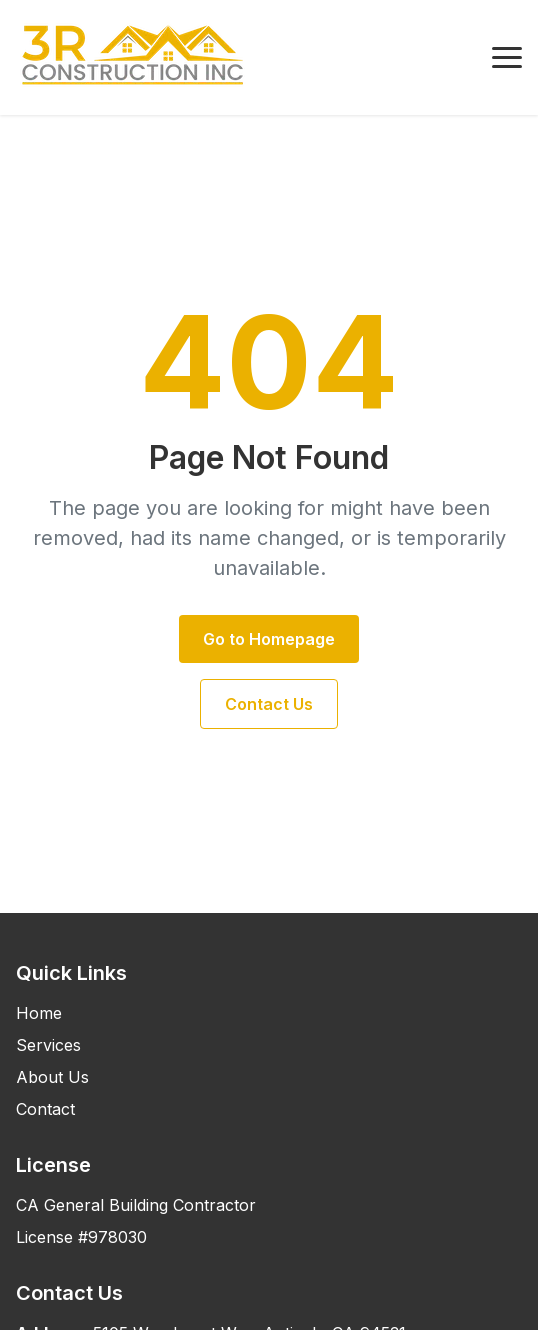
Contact (45, 1109)
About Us (52, 1077)
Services (48, 1045)
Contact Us (269, 704)
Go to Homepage (269, 639)
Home (39, 1013)
